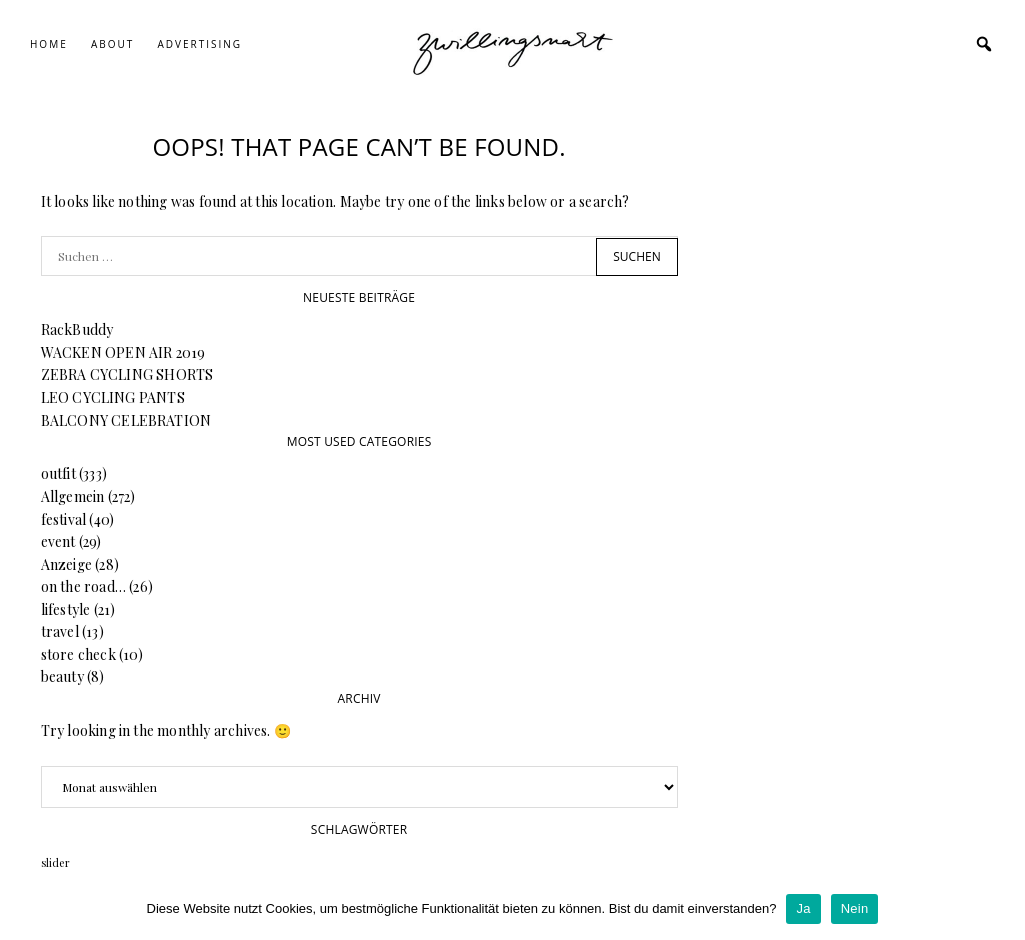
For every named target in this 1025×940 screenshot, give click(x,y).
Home (49, 44)
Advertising (199, 44)
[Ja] (1000, 909)
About (112, 44)
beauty (62, 676)
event (58, 541)
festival (64, 519)
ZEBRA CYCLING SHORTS (127, 374)
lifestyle (66, 609)
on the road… (83, 586)
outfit (58, 473)
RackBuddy (77, 329)
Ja (803, 908)
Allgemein (73, 496)
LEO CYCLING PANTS (113, 397)
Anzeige (66, 564)
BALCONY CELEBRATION (126, 420)
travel (60, 631)
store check (78, 654)
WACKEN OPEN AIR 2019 (123, 352)
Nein (855, 908)
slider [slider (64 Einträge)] (55, 862)
